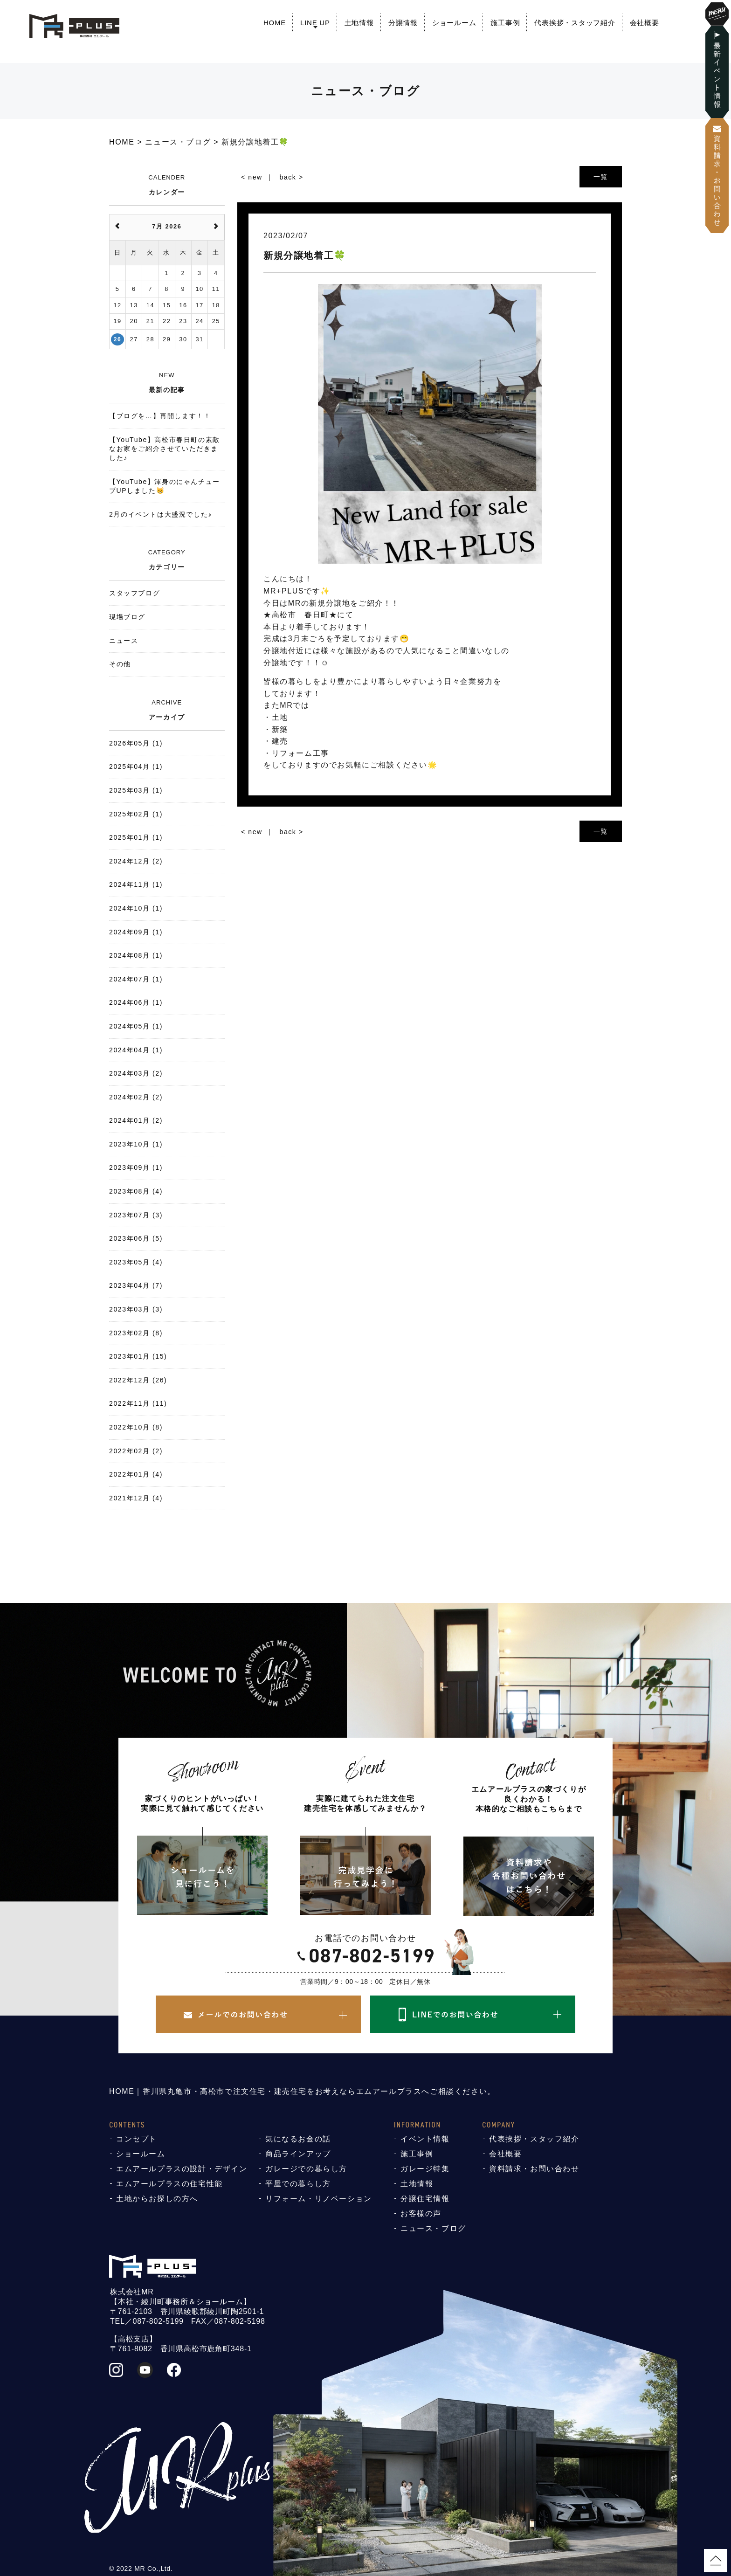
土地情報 (359, 23)
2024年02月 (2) (136, 1097)
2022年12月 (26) (138, 1380)
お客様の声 (420, 2213)
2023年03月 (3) (136, 1309)
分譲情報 (403, 23)
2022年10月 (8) (136, 1427)
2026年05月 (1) (136, 743)
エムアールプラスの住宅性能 (169, 2184)
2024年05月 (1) (136, 1026)
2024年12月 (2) (136, 861)
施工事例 (505, 23)
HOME (274, 23)
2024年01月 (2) (136, 1120)
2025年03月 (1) (136, 790)
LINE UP (315, 23)
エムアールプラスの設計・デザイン (182, 2169)
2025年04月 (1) (136, 766)
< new (251, 177)
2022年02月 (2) (136, 1451)
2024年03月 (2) (136, 1073)
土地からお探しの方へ (157, 2199)
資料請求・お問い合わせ (534, 2169)
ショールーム (454, 23)
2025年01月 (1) (136, 837)
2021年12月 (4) (136, 1498)
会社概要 (644, 23)
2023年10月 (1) (136, 1144)
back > (291, 177)
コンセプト (136, 2139)
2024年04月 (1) (136, 1050)
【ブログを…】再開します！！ (160, 416)
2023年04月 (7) (136, 1285)
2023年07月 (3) (136, 1215)
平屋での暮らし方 (298, 2184)
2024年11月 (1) (136, 884)
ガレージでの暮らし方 (306, 2169)
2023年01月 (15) (138, 1356)
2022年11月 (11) (138, 1403)
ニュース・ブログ (433, 2228)
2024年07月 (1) (136, 979)
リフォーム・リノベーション (318, 2199)
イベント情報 (425, 2139)
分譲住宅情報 (425, 2199)
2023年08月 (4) (136, 1191)
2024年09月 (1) (136, 932)
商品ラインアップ (298, 2154)
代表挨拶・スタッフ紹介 (574, 23)
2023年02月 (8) (136, 1333)
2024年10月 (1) (136, 908)
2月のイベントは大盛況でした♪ (160, 514)
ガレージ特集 (425, 2169)
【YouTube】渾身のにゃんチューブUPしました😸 (164, 486)
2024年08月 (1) (136, 955)
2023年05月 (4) (136, 1262)
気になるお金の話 (298, 2139)
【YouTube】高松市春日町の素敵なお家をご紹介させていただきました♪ (164, 449)
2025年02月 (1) (136, 814)
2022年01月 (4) (136, 1474)
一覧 (600, 176)
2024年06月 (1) (136, 1002)
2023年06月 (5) (136, 1238)
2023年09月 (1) (136, 1167)
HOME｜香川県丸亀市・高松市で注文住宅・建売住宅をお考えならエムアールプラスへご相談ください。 (302, 2091)
